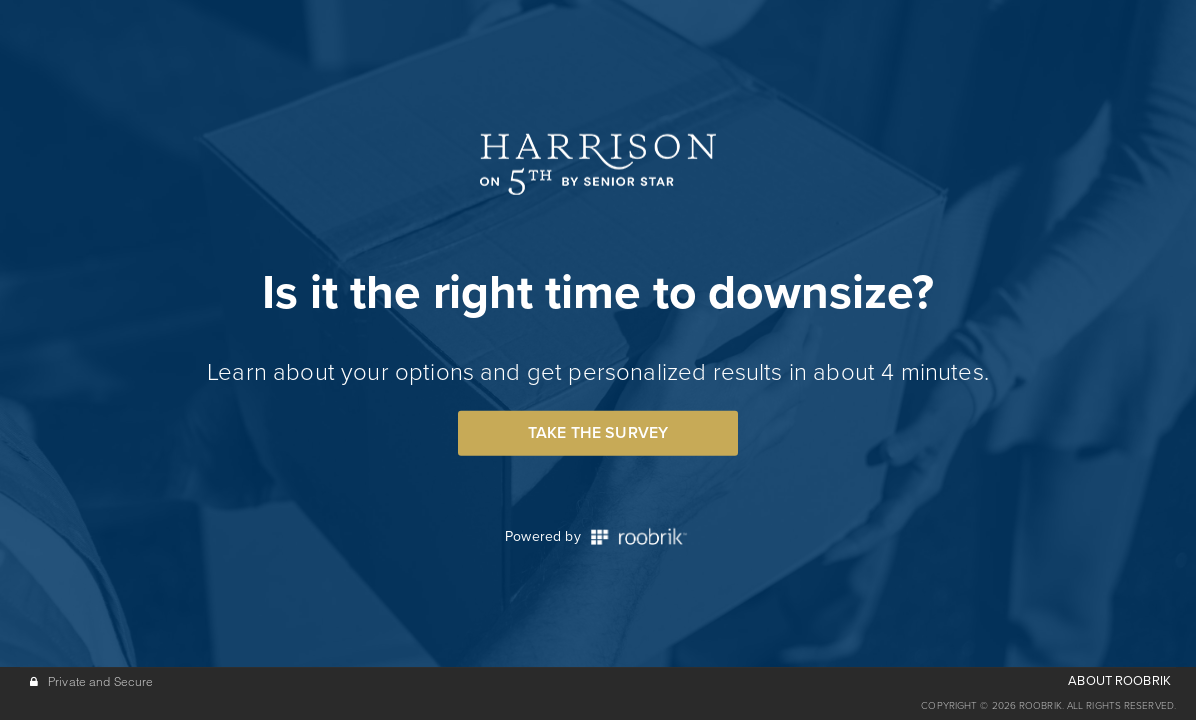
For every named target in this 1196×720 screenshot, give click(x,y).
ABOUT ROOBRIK (1119, 681)
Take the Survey (598, 433)
